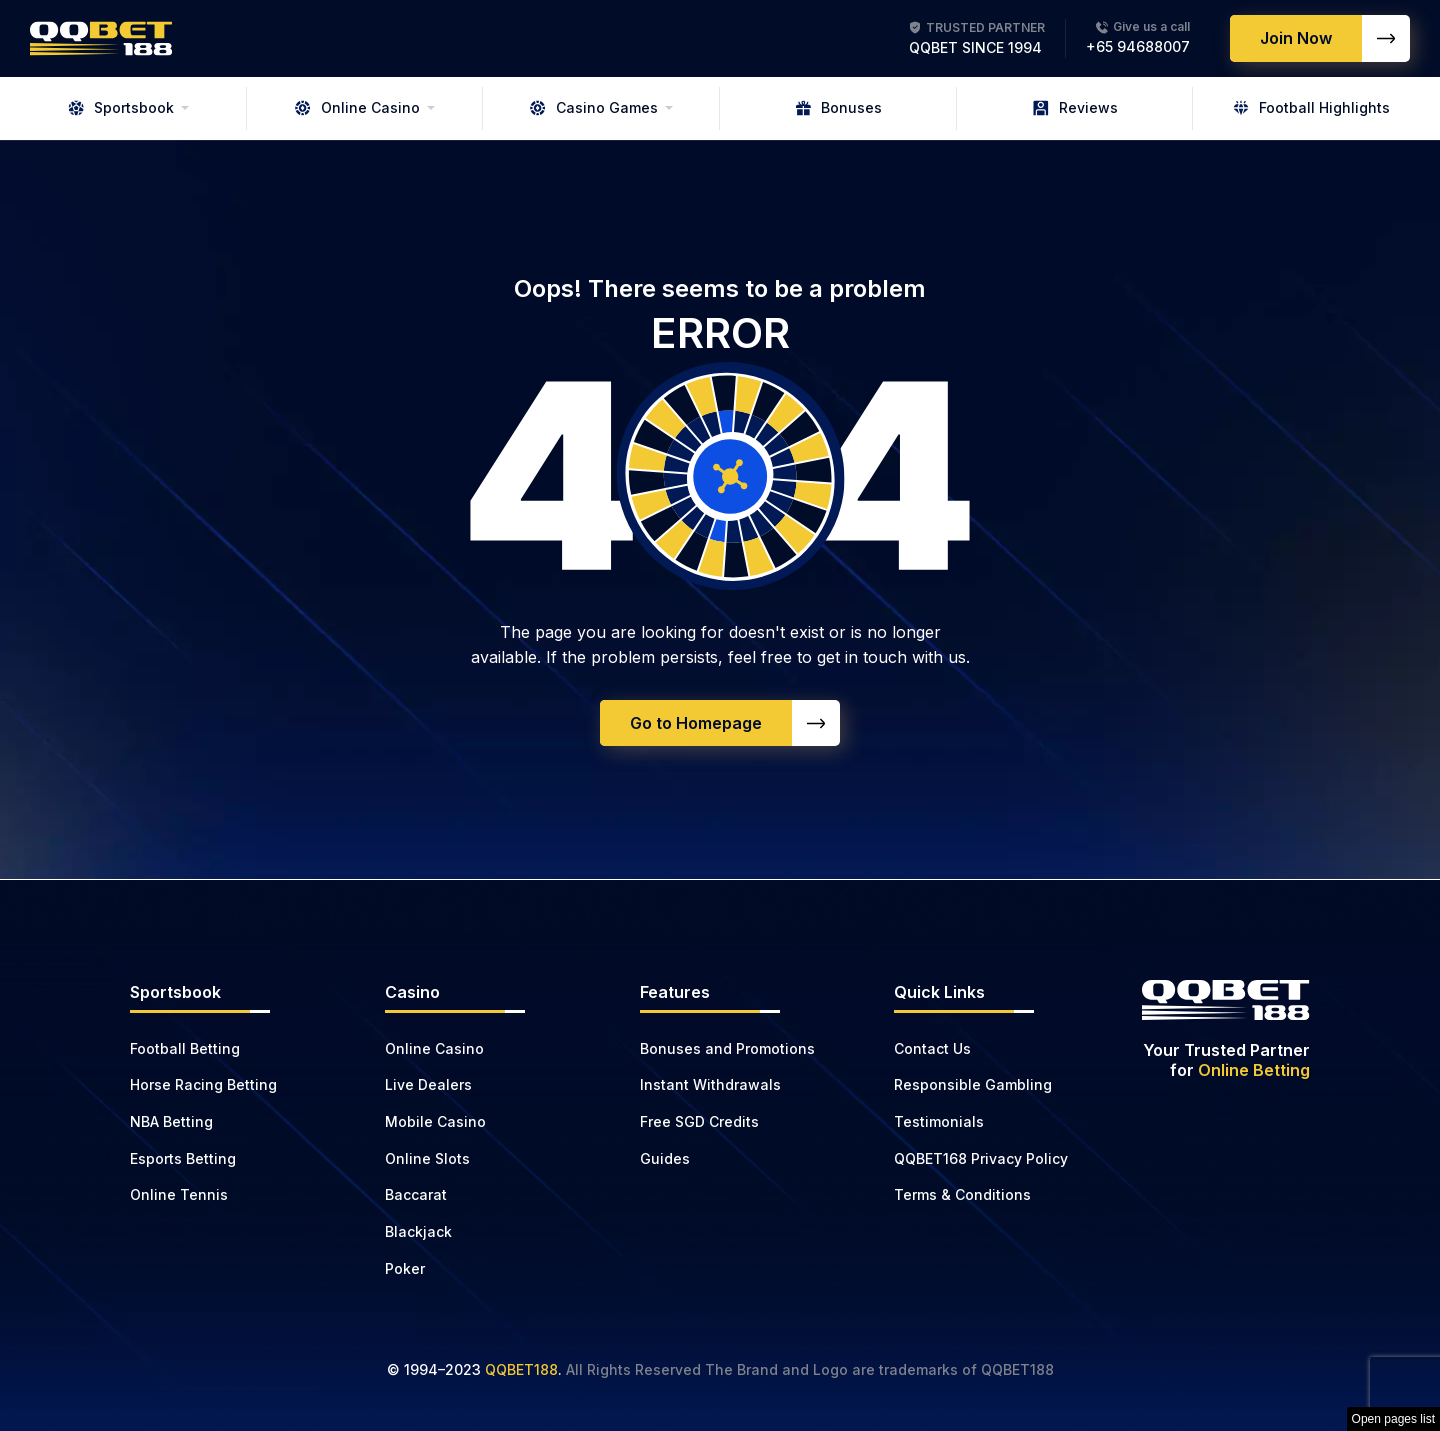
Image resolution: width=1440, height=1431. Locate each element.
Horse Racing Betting (203, 1084)
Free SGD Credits (699, 1121)
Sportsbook (121, 107)
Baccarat (416, 1194)
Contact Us (932, 1048)
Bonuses (838, 107)
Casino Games (594, 107)
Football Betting (185, 1048)
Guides (665, 1158)
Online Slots (427, 1158)
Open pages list (1393, 1419)
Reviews (1075, 107)
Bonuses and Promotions (727, 1048)
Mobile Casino (435, 1121)
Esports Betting (183, 1158)
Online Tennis (179, 1194)
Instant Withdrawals (710, 1084)
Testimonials (939, 1121)
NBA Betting (171, 1121)
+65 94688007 (1138, 46)
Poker (405, 1268)
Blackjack (418, 1231)
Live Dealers (428, 1084)
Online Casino (357, 107)
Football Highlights (1311, 107)
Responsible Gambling (973, 1084)
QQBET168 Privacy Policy (981, 1158)
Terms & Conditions (962, 1194)
